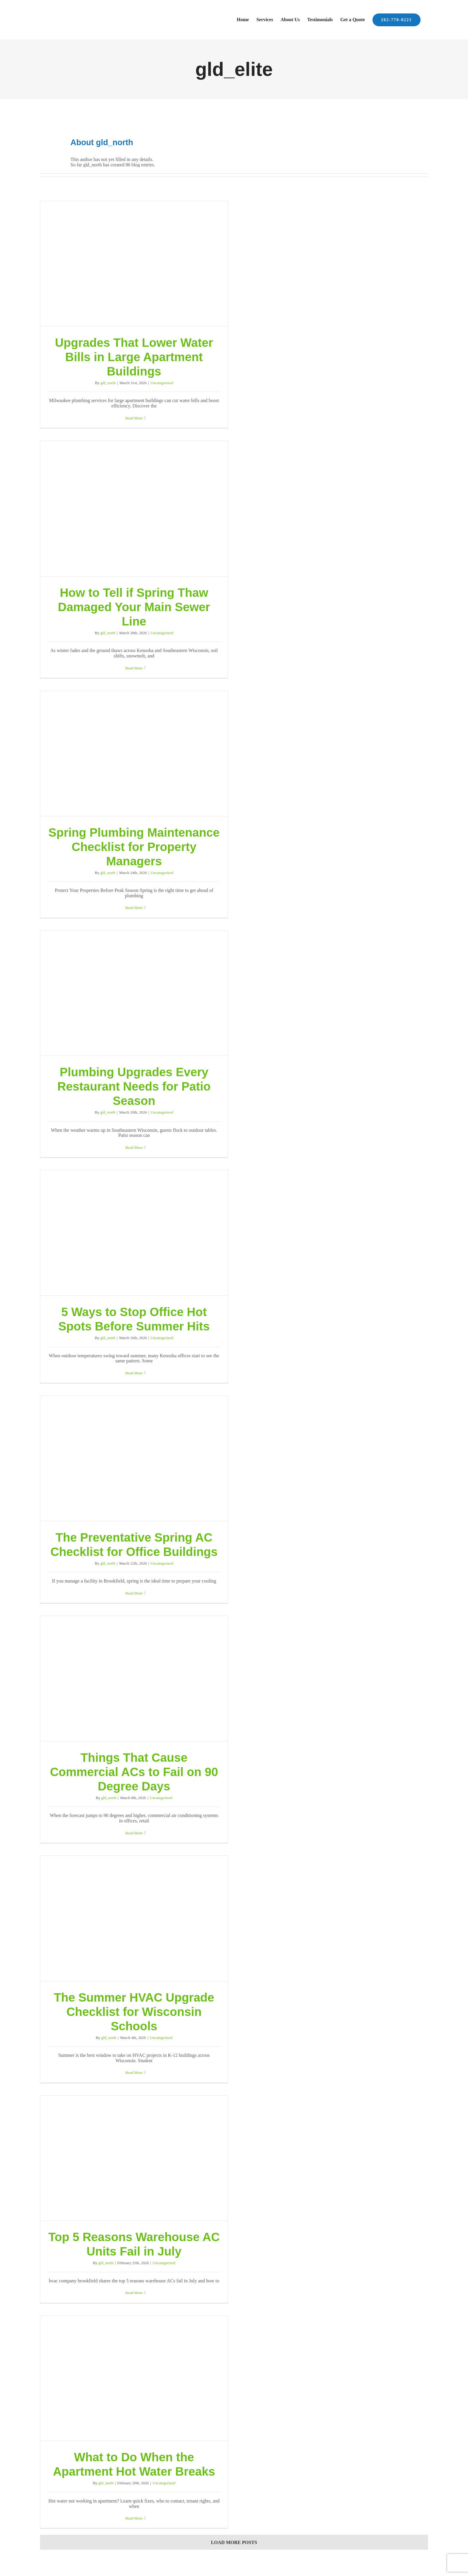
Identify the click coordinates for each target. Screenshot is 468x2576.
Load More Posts (234, 2542)
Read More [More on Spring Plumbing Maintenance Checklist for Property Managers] (134, 907)
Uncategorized (161, 383)
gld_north (108, 383)
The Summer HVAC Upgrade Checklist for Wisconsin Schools (134, 2012)
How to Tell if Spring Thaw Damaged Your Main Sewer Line (134, 607)
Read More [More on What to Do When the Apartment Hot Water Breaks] (134, 2518)
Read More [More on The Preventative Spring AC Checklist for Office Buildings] (134, 1593)
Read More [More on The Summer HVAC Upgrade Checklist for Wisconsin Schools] (134, 2072)
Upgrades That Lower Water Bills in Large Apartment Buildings (134, 357)
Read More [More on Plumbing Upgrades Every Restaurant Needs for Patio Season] (134, 1147)
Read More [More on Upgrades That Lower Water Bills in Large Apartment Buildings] (134, 418)
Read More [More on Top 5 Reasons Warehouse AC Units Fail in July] (134, 2292)
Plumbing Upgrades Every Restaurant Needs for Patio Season (133, 1086)
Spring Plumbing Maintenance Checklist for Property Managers (133, 847)
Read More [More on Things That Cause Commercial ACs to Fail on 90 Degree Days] (134, 1833)
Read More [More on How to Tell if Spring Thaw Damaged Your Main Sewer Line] (134, 668)
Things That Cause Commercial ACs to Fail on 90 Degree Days (134, 1772)
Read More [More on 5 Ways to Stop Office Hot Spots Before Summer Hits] (134, 1373)
